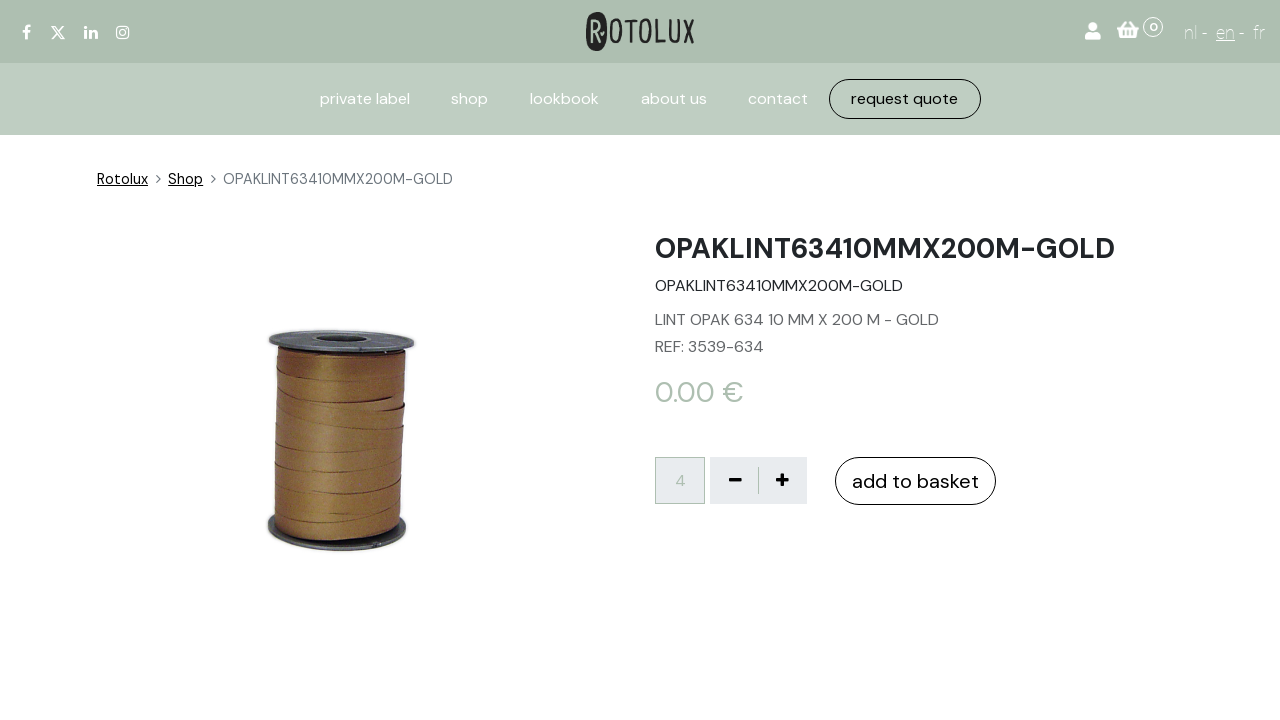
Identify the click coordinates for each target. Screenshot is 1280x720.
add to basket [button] (915, 481)
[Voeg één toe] (782, 480)
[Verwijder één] (735, 480)
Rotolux (122, 179)
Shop (185, 179)
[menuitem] (365, 99)
